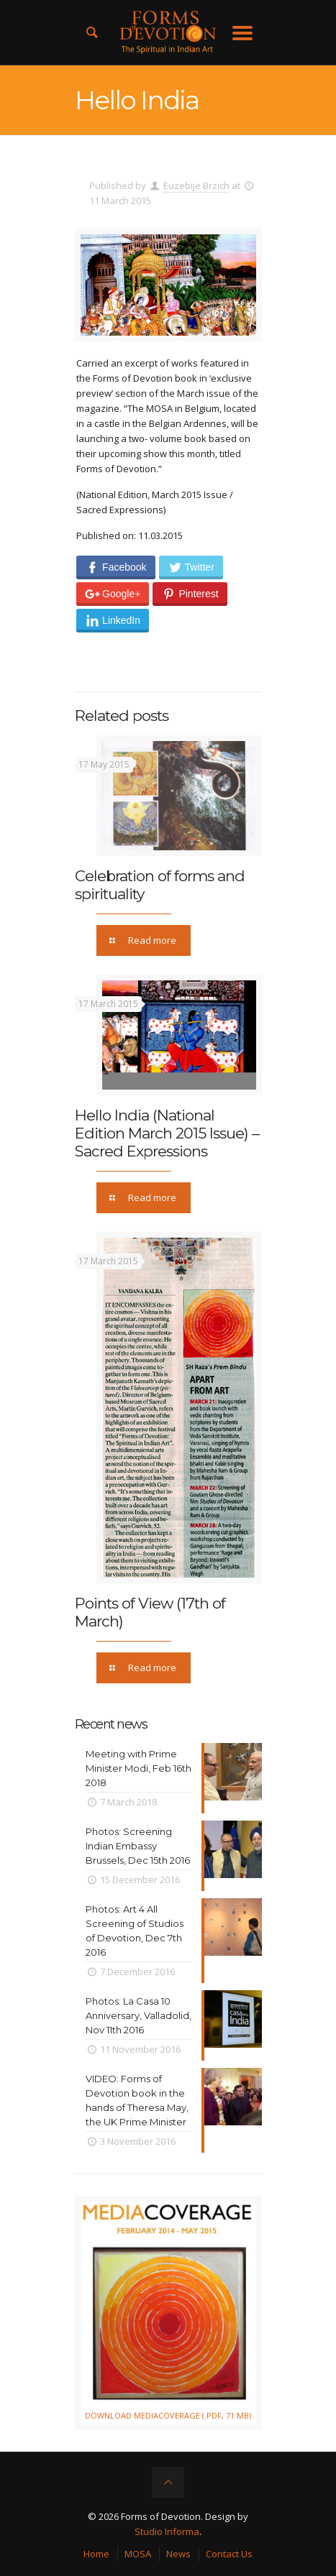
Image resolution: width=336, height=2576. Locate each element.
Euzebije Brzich (196, 185)
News (178, 2553)
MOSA (137, 2553)
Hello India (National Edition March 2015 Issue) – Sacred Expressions (167, 1133)
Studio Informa (167, 2531)
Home (96, 2553)
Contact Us (229, 2553)
